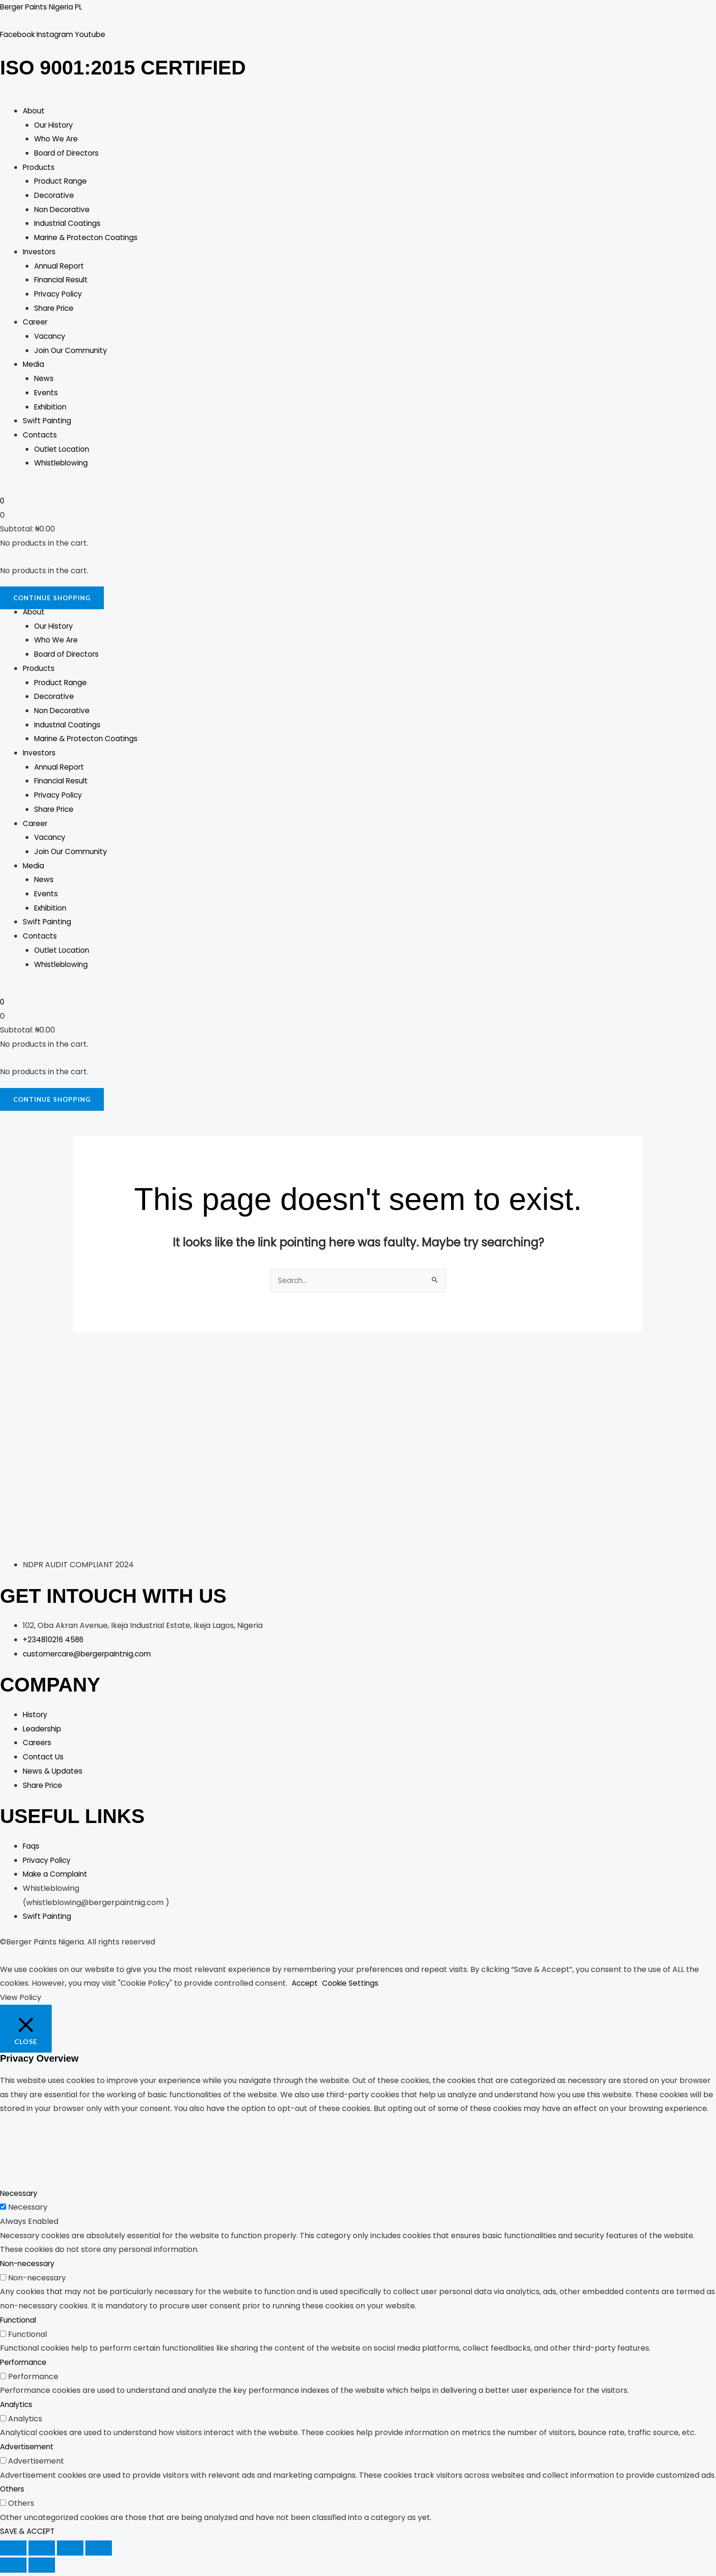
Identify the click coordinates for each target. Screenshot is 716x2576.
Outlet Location (63, 450)
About (34, 111)
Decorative (55, 196)
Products (39, 168)
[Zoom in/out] (13, 2551)
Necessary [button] (19, 2196)
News (44, 379)
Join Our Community (72, 351)
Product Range (62, 182)
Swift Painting (48, 422)
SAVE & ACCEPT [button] (29, 2535)
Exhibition (51, 407)
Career (36, 323)
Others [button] (13, 2492)
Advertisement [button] (28, 2450)
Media (34, 365)
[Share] (70, 2551)
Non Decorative (63, 210)
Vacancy (50, 337)
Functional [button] (19, 2323)
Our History (55, 126)
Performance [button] (25, 2365)
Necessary (27, 2210)
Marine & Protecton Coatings (88, 238)
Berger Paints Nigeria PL (44, 6)
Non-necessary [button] (29, 2266)
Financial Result (63, 281)
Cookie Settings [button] (353, 1986)
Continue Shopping (53, 599)
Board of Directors (68, 154)
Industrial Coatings (68, 224)
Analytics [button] (17, 2407)
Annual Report (61, 266)
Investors (40, 252)
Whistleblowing (62, 464)
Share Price (55, 309)
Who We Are (57, 140)
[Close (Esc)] (98, 2551)
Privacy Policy (59, 295)
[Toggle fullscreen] (41, 2551)
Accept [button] (306, 1986)
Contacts (40, 436)
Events (46, 393)
